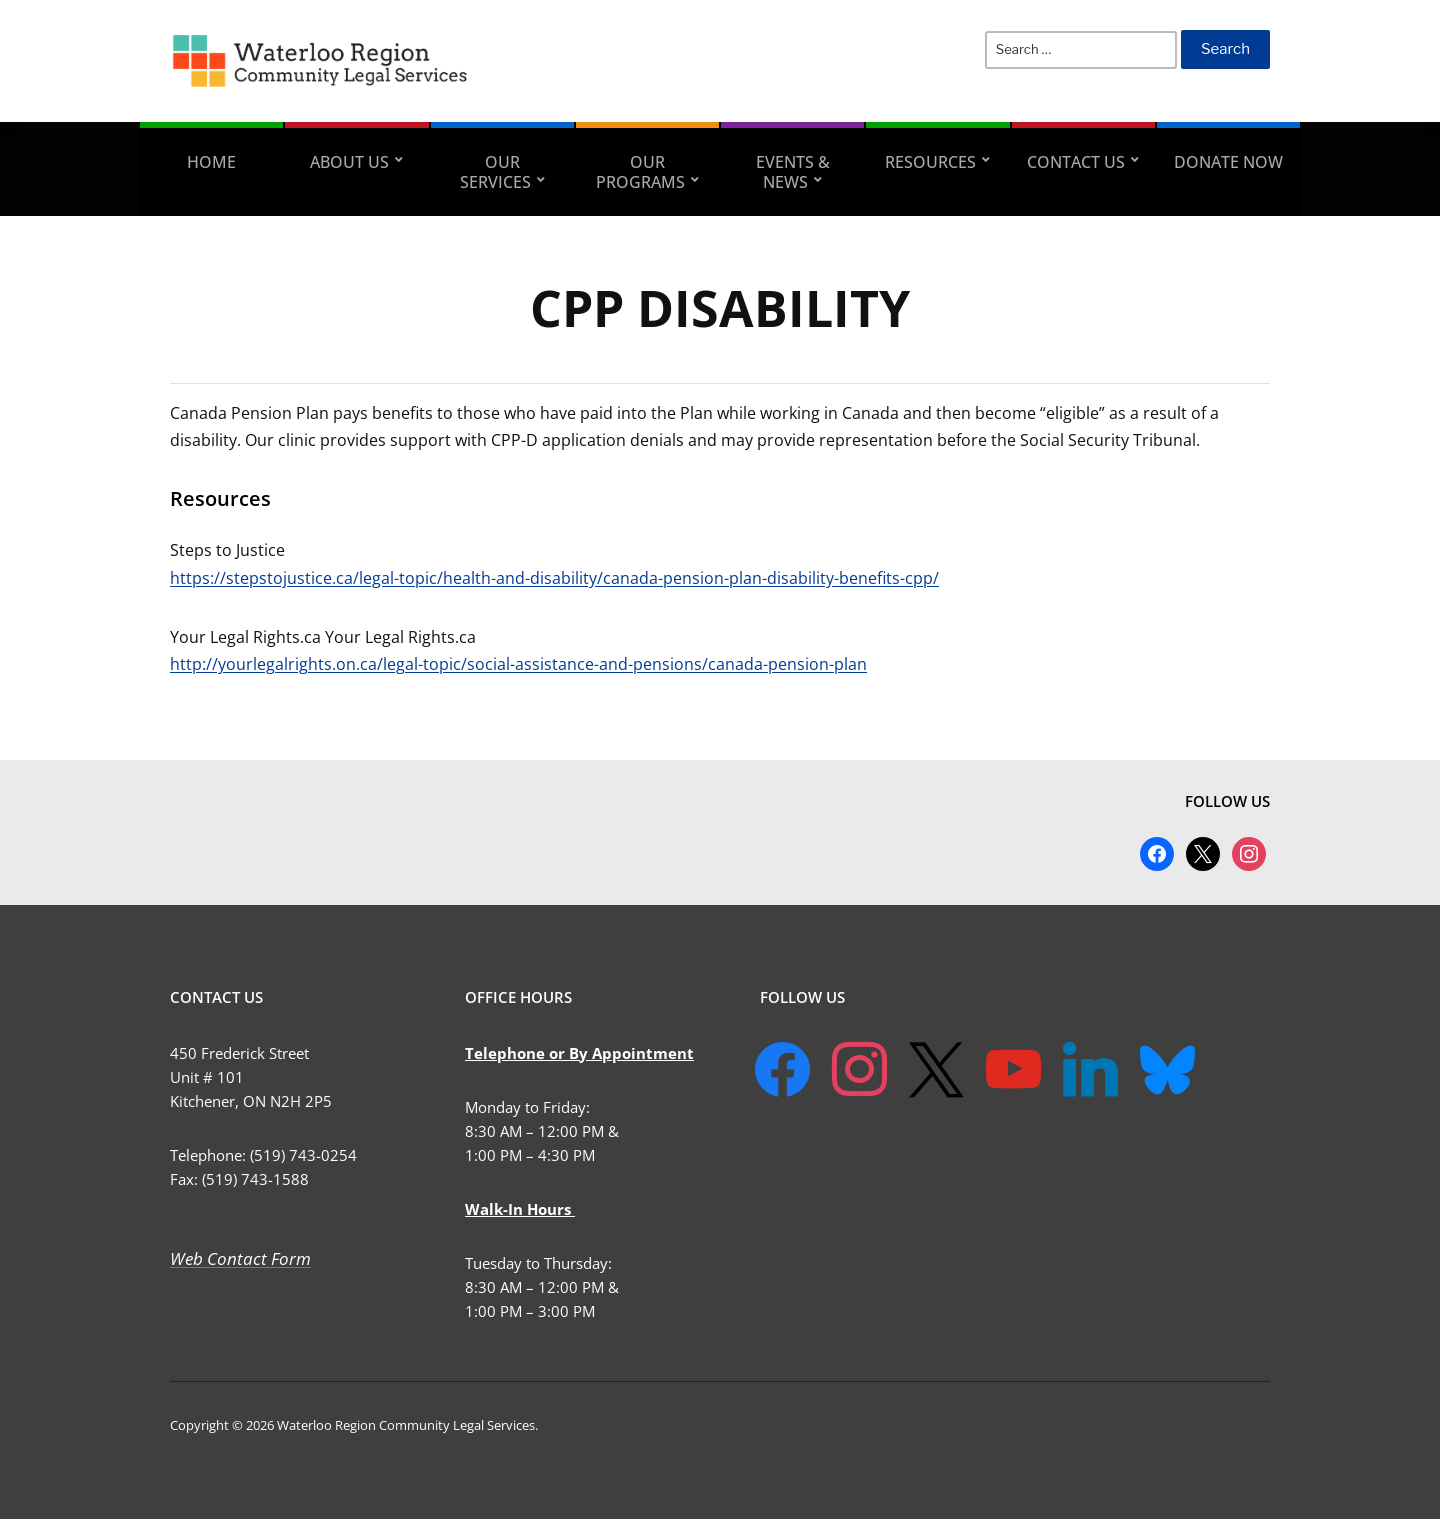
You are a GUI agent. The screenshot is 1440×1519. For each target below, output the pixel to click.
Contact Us (1076, 162)
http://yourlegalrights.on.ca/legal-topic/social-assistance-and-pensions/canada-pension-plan (518, 664)
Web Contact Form (240, 1258)
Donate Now (1228, 162)
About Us (349, 162)
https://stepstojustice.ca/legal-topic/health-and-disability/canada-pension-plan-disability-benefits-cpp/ (554, 578)
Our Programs (640, 172)
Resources (930, 162)
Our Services (495, 172)
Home (211, 162)
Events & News (793, 172)
